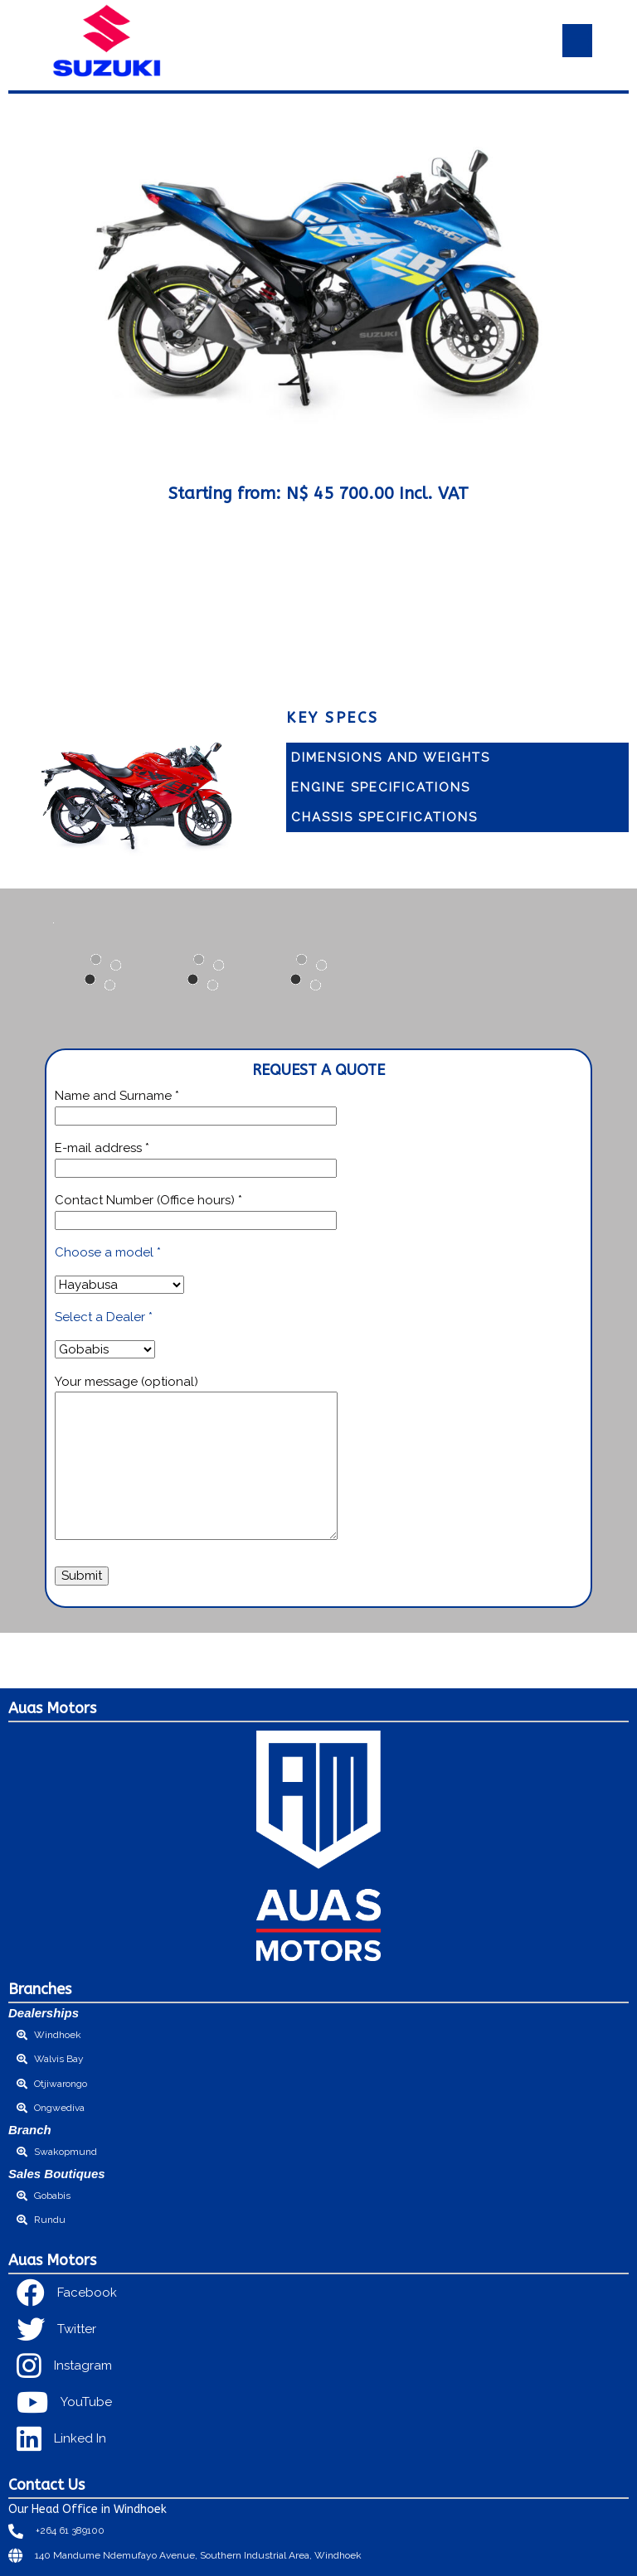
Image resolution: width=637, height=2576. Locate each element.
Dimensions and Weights (390, 757)
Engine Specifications (380, 787)
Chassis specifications (384, 817)
